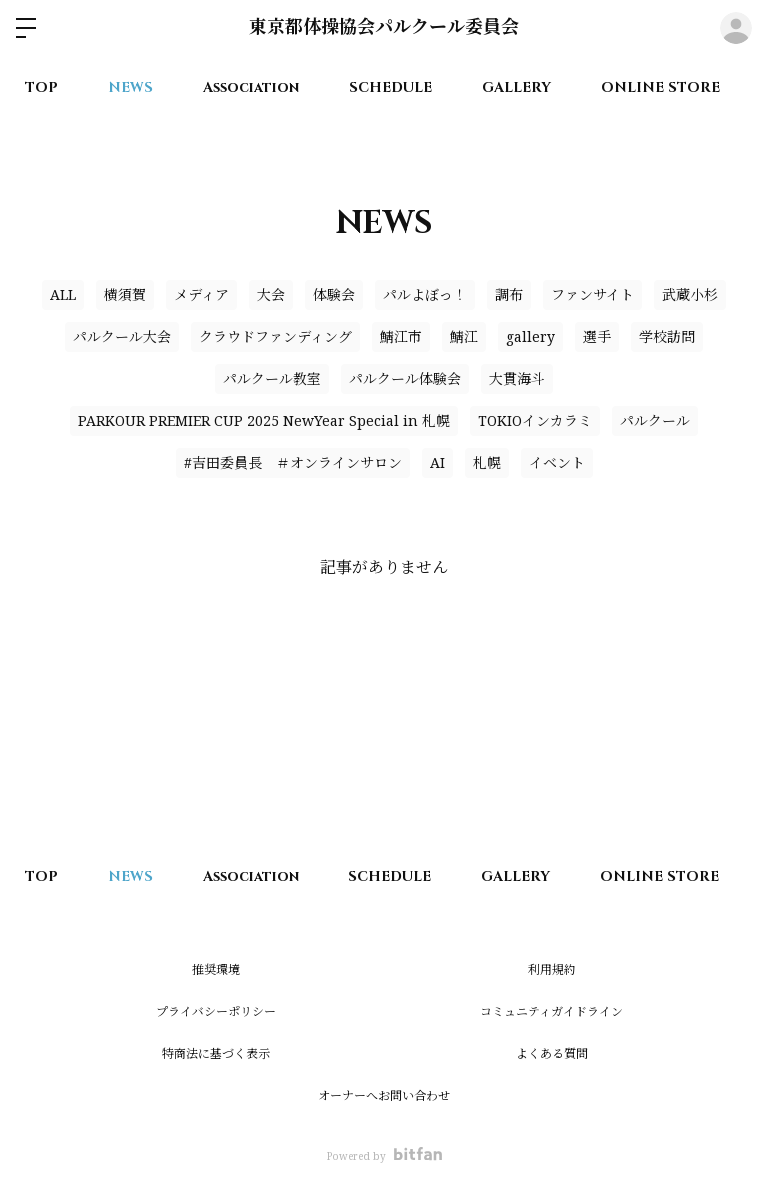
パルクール (655, 420)
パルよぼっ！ (425, 294)
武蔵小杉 (690, 294)
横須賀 (125, 294)
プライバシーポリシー (216, 1011)
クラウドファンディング (275, 336)
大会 (271, 294)
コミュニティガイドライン (551, 1011)
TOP (41, 87)
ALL (63, 294)
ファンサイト (592, 294)
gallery (530, 336)
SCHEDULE (390, 87)
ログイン (736, 28)
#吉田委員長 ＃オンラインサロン (293, 462)
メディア (201, 294)
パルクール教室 (272, 378)
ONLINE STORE (660, 87)
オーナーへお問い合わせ (384, 1095)
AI (437, 462)
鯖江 (464, 336)
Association (251, 87)
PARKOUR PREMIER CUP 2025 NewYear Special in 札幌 (264, 420)
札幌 (487, 462)
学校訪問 (667, 336)
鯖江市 (401, 336)
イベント (557, 462)
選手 (597, 336)
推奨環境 (216, 969)
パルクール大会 (122, 336)
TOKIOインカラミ (535, 420)
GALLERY (516, 87)
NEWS (130, 87)
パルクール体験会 (405, 378)
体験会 (334, 294)
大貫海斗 (517, 378)
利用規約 (552, 969)
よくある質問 (552, 1053)
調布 (509, 294)
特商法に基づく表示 (216, 1053)
